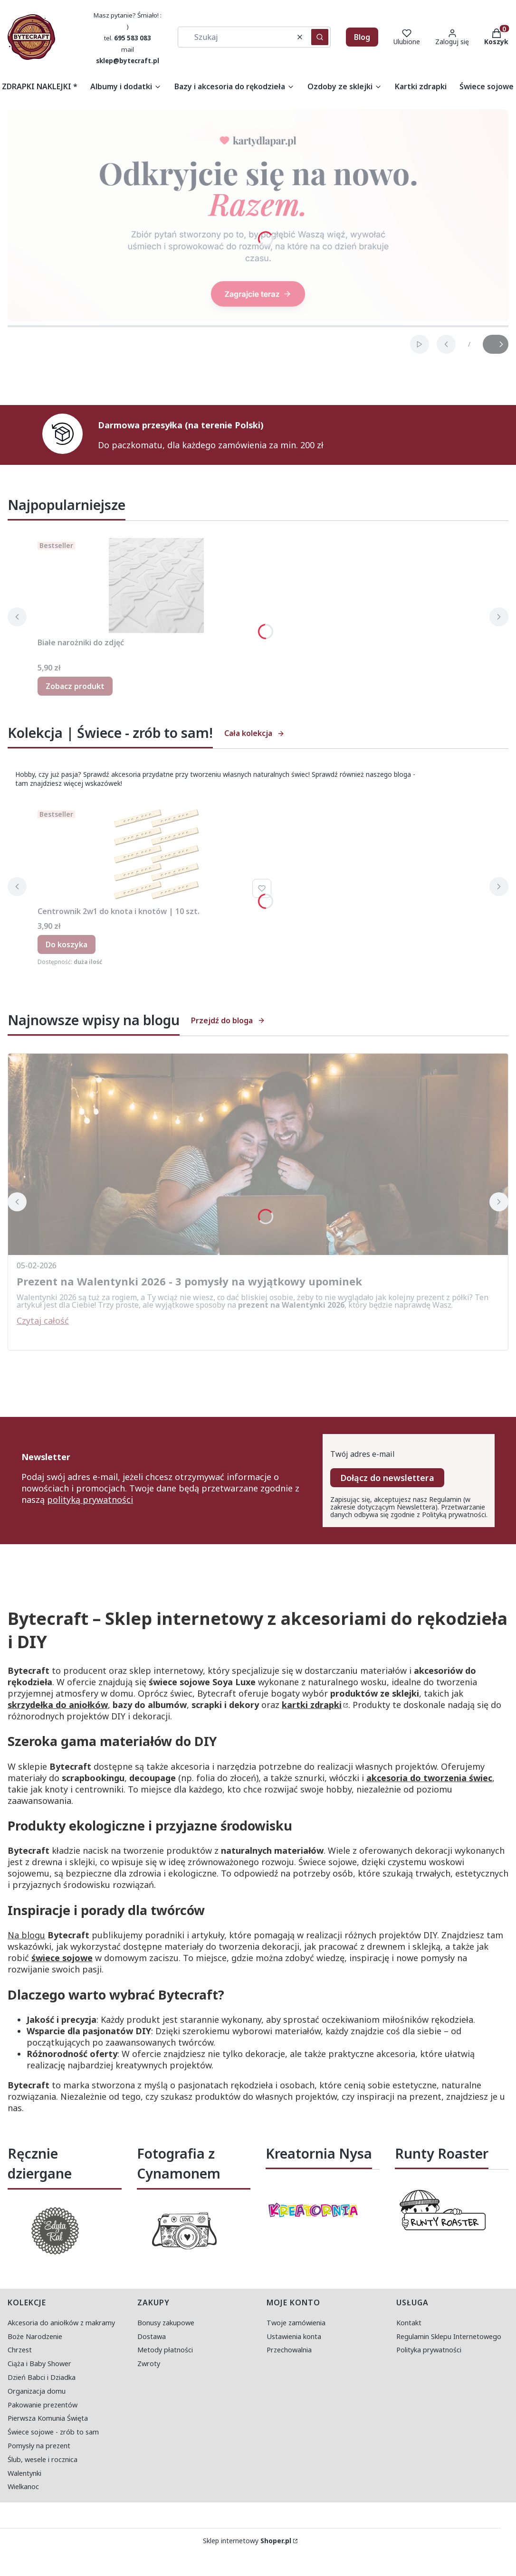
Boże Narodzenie (35, 2336)
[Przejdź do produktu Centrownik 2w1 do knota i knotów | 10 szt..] (156, 854)
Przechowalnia (289, 2349)
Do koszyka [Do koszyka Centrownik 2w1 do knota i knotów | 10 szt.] (66, 944)
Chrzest (20, 2349)
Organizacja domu (37, 2391)
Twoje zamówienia (296, 2322)
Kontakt (408, 2322)
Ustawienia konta (294, 2336)
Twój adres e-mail (362, 1454)
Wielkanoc (23, 2486)
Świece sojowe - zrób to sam (53, 2431)
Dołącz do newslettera (387, 1477)
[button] (319, 37)
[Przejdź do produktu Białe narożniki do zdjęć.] (156, 585)
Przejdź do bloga (228, 1020)
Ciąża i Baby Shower (39, 2363)
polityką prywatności (90, 1499)
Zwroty (148, 2363)
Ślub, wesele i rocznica (42, 2459)
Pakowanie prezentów (42, 2404)
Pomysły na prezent (39, 2445)
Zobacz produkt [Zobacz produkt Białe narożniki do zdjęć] (75, 686)
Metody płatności (165, 2349)
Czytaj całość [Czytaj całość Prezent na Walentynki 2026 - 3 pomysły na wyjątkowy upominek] (43, 1320)
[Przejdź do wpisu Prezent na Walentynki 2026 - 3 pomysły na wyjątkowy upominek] (258, 1154)
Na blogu (26, 1935)
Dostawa (151, 2336)
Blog (362, 37)
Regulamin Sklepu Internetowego (448, 2336)
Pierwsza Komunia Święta (48, 2418)
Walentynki (24, 2473)
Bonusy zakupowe (165, 2322)
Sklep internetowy (247, 2541)
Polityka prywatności (428, 2349)
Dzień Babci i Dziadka (42, 2377)
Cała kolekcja (254, 733)
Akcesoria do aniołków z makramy (61, 2322)
